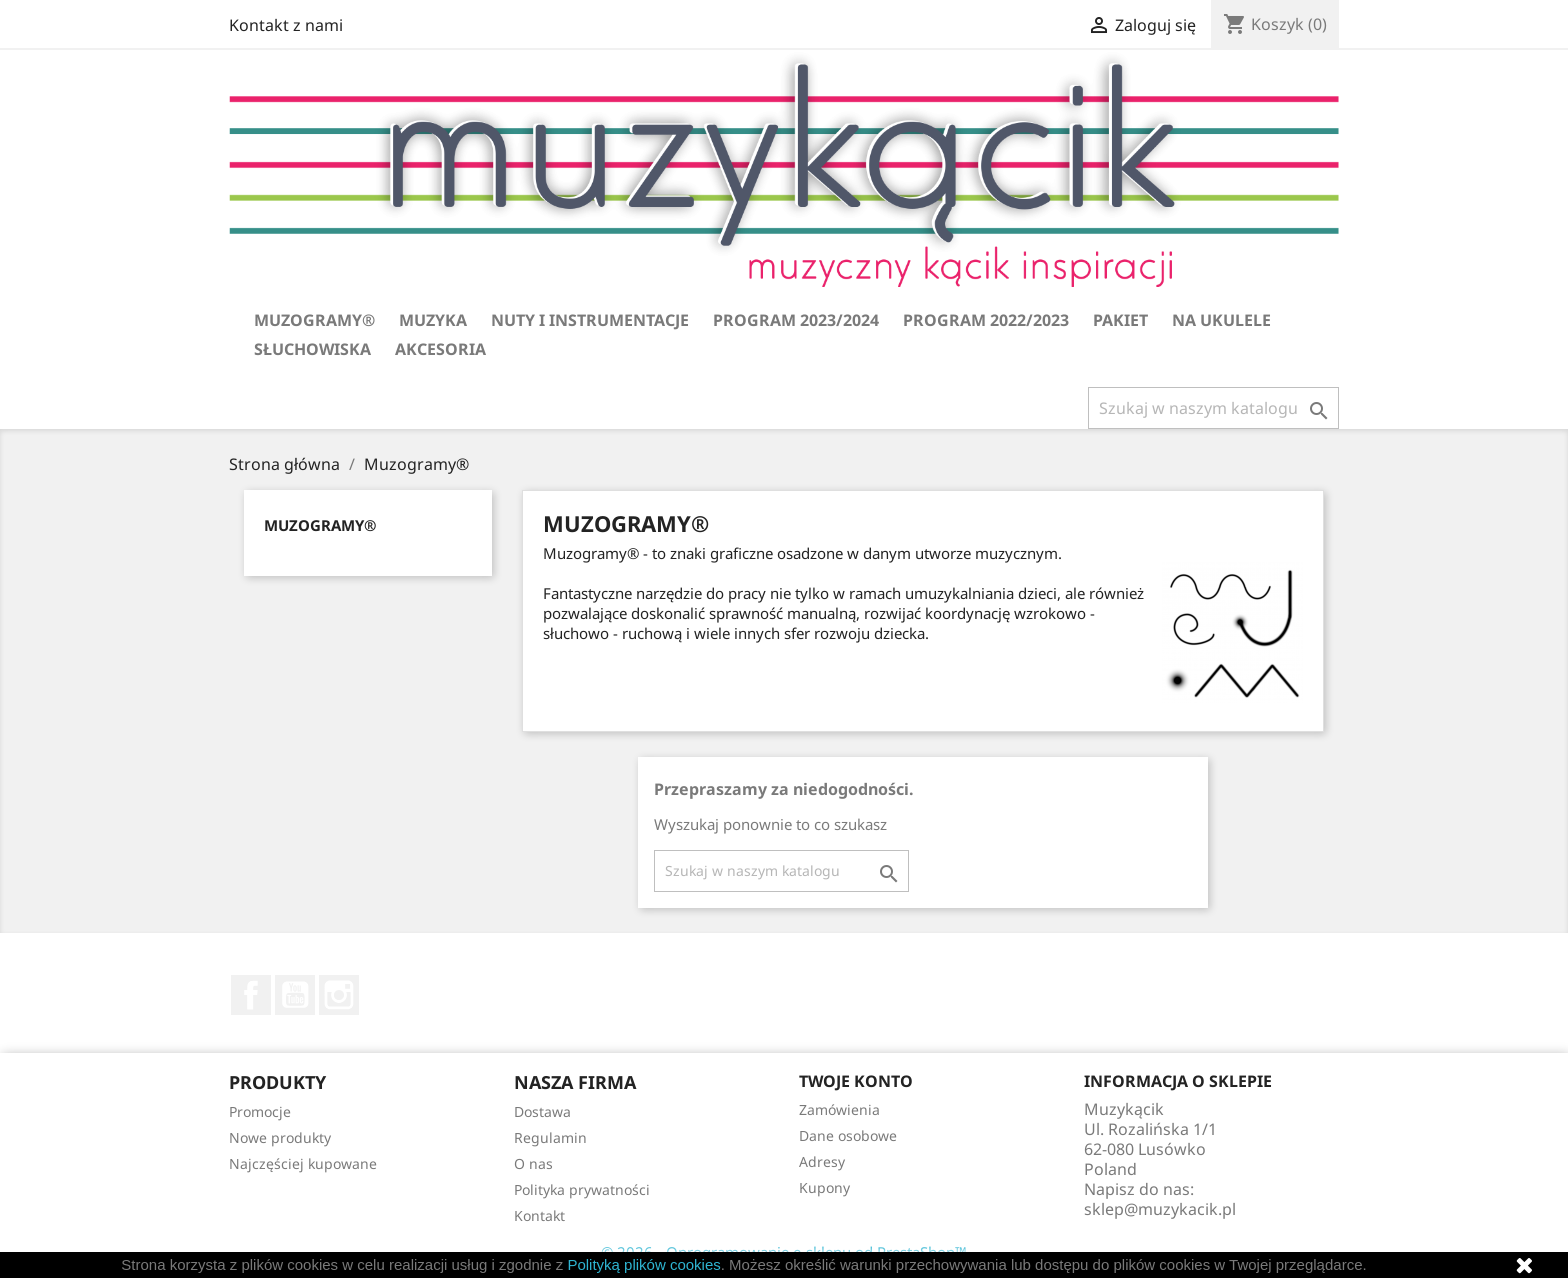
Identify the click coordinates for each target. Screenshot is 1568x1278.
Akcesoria (440, 349)
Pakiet (1120, 320)
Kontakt (539, 1215)
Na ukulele (1221, 320)
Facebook (251, 995)
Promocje (260, 1111)
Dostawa (542, 1111)
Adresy (822, 1161)
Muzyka (433, 320)
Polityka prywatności (582, 1189)
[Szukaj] (1213, 408)
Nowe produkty (280, 1137)
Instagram (339, 995)
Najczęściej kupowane (303, 1163)
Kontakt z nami (286, 25)
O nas (533, 1163)
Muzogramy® (314, 320)
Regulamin (550, 1137)
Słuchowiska (312, 349)
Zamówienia (839, 1109)
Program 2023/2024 (796, 320)
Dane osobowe (848, 1135)
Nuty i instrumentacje (590, 320)
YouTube (295, 995)
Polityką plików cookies (643, 1264)
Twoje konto (856, 1081)
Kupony (824, 1187)
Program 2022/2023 (986, 320)
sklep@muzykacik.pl (1160, 1209)
